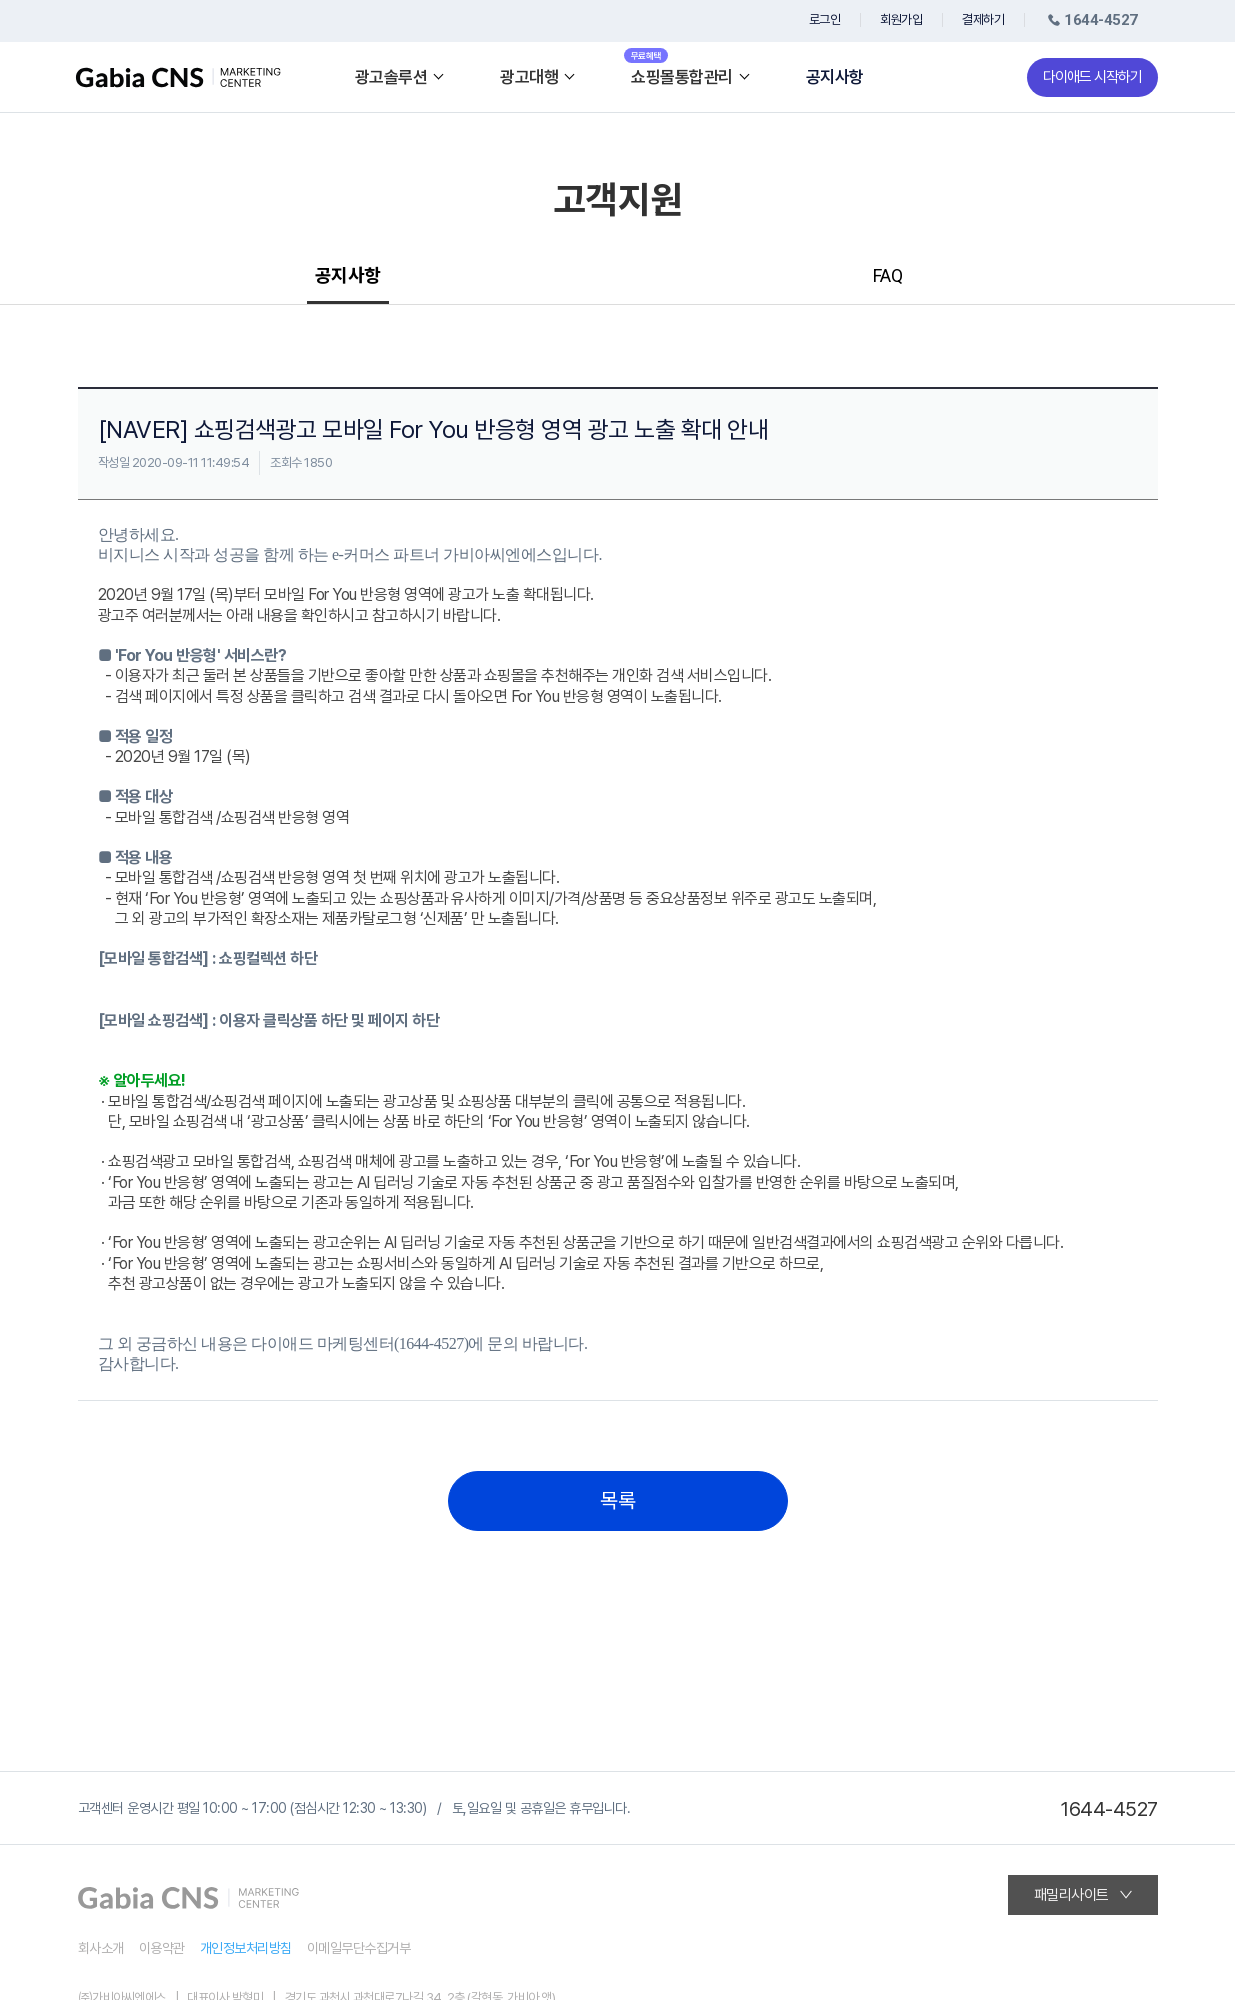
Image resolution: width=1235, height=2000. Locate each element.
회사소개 (101, 1948)
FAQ (888, 275)
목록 (617, 1501)
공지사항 (835, 77)
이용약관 (162, 1948)
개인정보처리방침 (246, 1948)
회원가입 (901, 19)
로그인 (825, 19)
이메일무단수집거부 (359, 1948)
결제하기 (983, 19)
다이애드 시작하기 (1092, 77)
